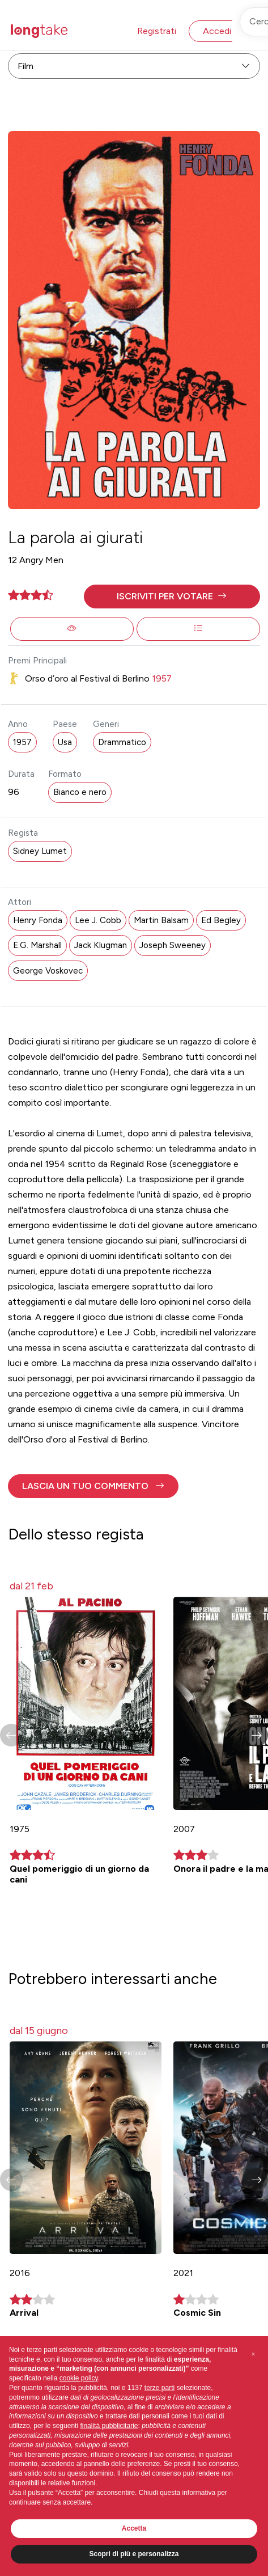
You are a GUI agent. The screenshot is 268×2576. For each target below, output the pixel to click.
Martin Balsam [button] (161, 920)
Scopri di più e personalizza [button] (133, 2554)
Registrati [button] (156, 31)
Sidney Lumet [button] (40, 851)
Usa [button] (65, 742)
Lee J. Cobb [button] (98, 920)
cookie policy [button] (78, 2378)
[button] (172, 596)
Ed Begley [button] (221, 920)
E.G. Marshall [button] (37, 945)
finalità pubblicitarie (109, 2426)
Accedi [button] (217, 31)
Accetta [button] (134, 2528)
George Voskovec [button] (48, 971)
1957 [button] (22, 742)
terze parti (159, 2388)
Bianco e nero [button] (80, 792)
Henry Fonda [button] (37, 920)
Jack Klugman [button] (100, 945)
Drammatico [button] (122, 742)
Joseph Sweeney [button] (172, 945)
